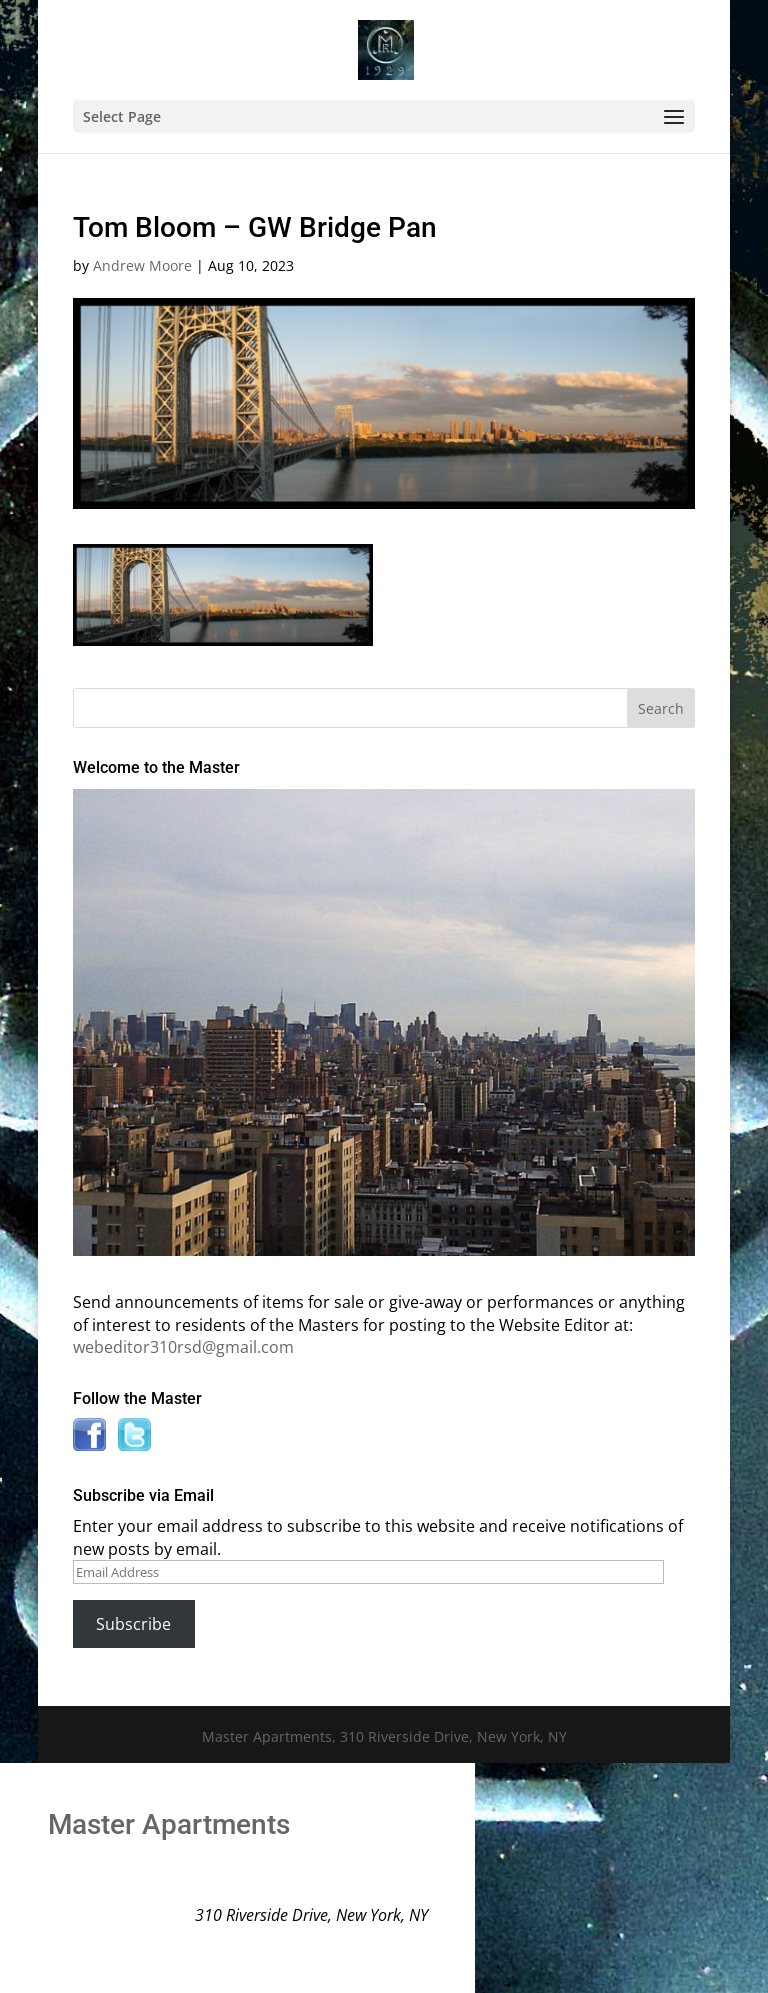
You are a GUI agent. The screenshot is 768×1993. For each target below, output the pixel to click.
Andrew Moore (142, 265)
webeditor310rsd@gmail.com (183, 1347)
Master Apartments (169, 1824)
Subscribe (133, 1624)
